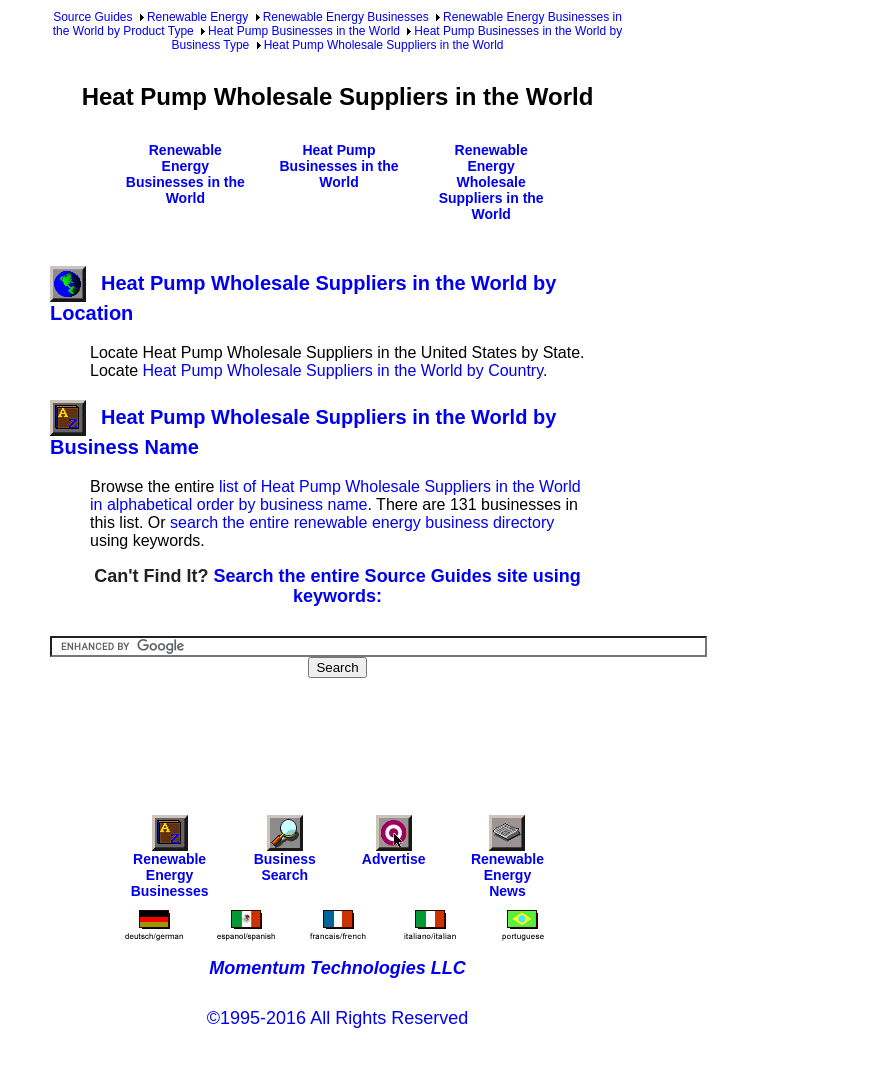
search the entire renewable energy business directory (362, 522)
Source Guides (92, 17)
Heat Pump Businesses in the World (304, 31)
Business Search (285, 853)
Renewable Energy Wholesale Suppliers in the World (491, 182)
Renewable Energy (197, 17)
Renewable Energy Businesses (346, 17)
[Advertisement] (414, 733)
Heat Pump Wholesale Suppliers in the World (384, 45)
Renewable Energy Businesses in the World (185, 174)
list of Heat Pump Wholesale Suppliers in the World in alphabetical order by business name (335, 495)
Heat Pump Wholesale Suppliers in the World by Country (342, 370)
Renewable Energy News (507, 861)
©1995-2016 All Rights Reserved (337, 1018)
